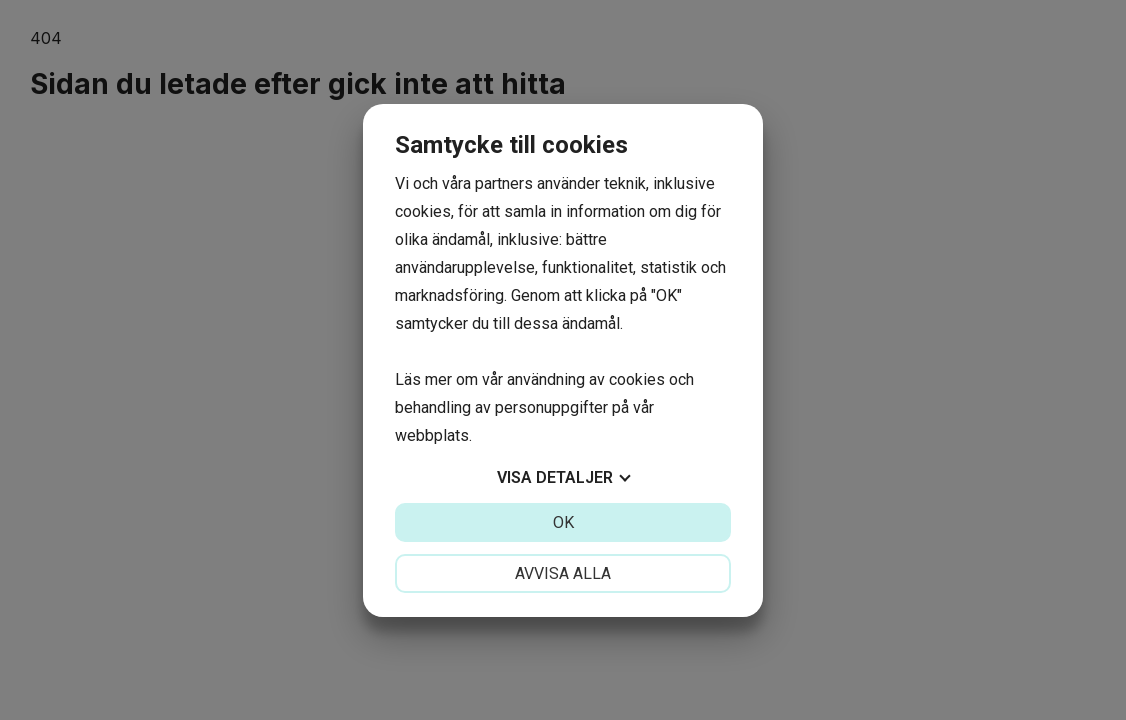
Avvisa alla (563, 573)
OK (563, 522)
